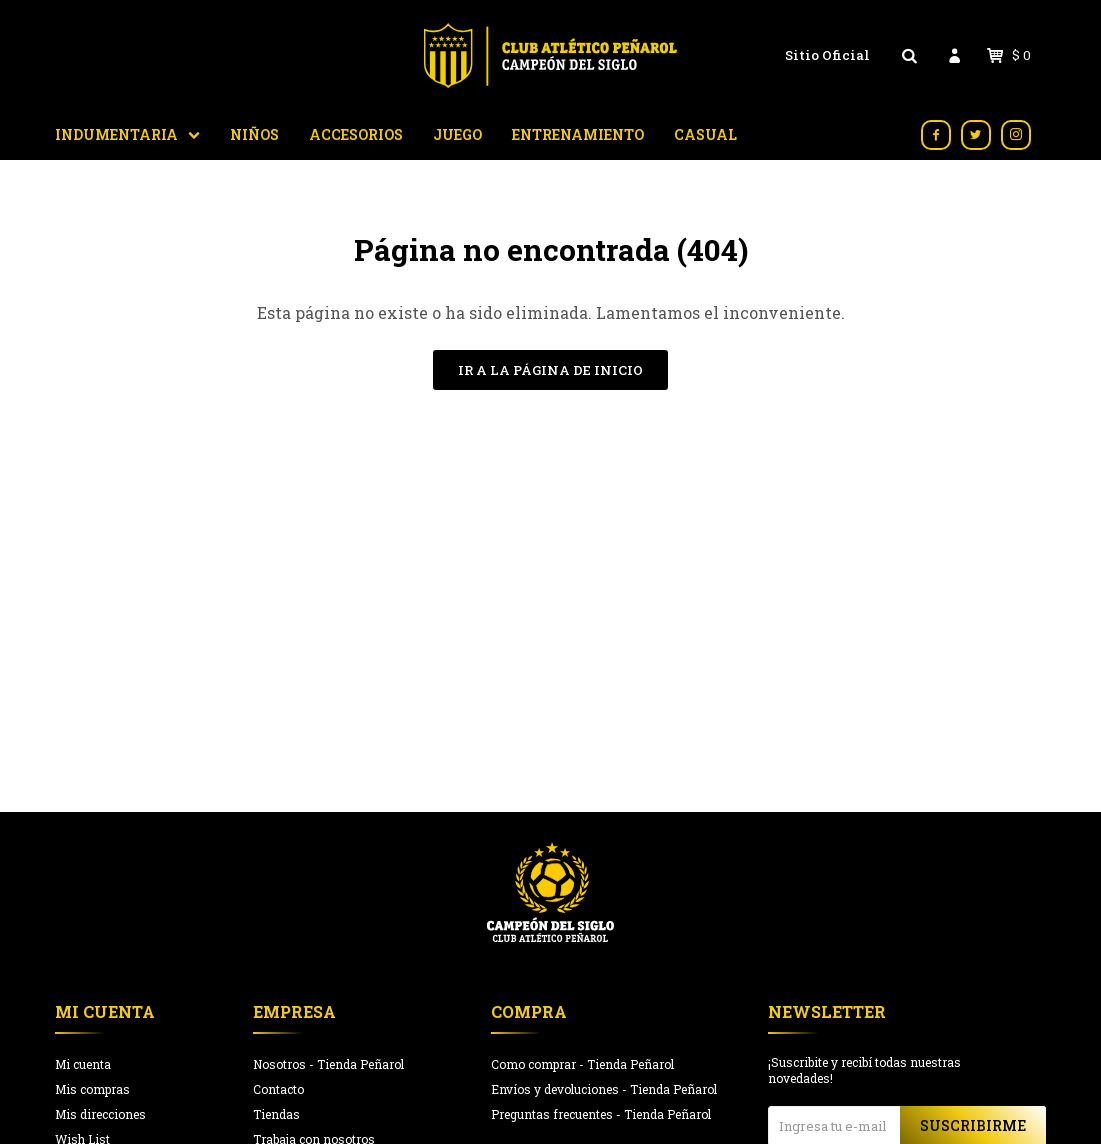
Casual (705, 134)
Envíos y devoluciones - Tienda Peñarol (604, 1089)
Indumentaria (116, 134)
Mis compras (92, 1089)
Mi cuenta (83, 1064)
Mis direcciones (100, 1114)
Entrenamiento (578, 134)
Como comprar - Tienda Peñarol (582, 1064)
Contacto (278, 1089)
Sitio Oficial (827, 55)
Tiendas (276, 1114)
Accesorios (356, 134)
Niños (254, 134)
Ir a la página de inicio (550, 370)
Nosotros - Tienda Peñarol (328, 1064)
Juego (457, 134)
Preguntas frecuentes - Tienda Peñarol (601, 1114)
